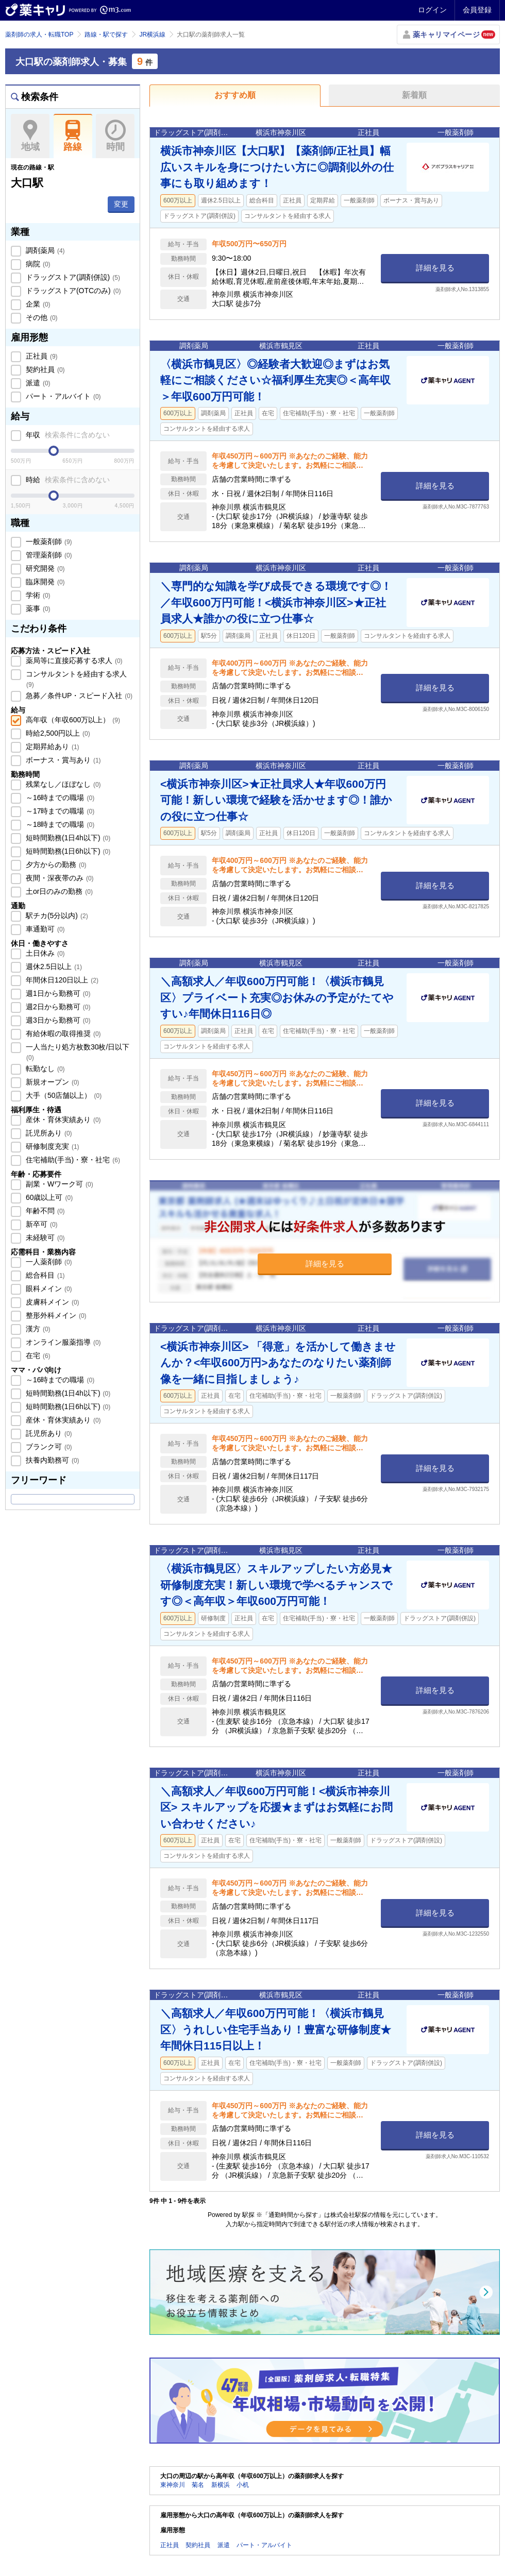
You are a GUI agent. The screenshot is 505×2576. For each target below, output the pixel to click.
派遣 (37, 383)
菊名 (198, 2484)
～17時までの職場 (59, 811)
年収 (67, 435)
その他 (41, 317)
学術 (37, 595)
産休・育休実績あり (62, 1119)
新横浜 (220, 2484)
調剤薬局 (44, 250)
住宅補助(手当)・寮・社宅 (72, 1160)
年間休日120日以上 (61, 980)
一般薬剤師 (48, 541)
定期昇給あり (51, 746)
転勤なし (44, 1068)
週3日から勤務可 (57, 1020)
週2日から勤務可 (57, 1007)
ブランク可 (48, 1447)
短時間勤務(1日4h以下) (67, 838)
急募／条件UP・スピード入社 (78, 695)
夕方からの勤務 (55, 864)
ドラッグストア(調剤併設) (72, 277)
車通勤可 (44, 929)
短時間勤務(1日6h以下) (67, 851)
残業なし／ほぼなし (62, 784)
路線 (73, 136)
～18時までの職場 (59, 824)
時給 (67, 480)
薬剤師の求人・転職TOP (39, 34)
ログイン (432, 10)
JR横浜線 (152, 34)
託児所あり (48, 1133)
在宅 (37, 1355)
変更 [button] (121, 204)
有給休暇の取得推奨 (62, 1033)
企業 (37, 304)
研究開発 (44, 568)
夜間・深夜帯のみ (59, 878)
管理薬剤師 (48, 555)
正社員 (41, 356)
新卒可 (41, 1224)
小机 (243, 2484)
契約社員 (44, 369)
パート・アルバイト (62, 396)
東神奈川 (172, 2484)
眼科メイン (48, 1288)
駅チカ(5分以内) (56, 915)
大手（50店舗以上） (63, 1095)
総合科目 (44, 1275)
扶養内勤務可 (51, 1460)
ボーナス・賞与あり (62, 760)
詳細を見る (435, 267)
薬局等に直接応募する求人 (73, 660)
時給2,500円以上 (57, 733)
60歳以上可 (48, 1197)
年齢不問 (44, 1211)
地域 (30, 136)
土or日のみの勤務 (58, 891)
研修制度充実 (51, 1146)
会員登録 (477, 10)
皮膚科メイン (51, 1302)
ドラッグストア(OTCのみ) (72, 290)
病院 (37, 264)
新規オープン (51, 1082)
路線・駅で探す (106, 34)
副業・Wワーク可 (58, 1184)
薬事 (37, 608)
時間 (115, 136)
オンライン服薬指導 (62, 1342)
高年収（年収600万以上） (72, 720)
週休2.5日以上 (53, 966)
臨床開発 (44, 582)
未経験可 (44, 1237)
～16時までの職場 (59, 797)
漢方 (37, 1329)
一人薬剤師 (48, 1262)
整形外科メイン (55, 1315)
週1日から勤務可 (57, 993)
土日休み (44, 953)
